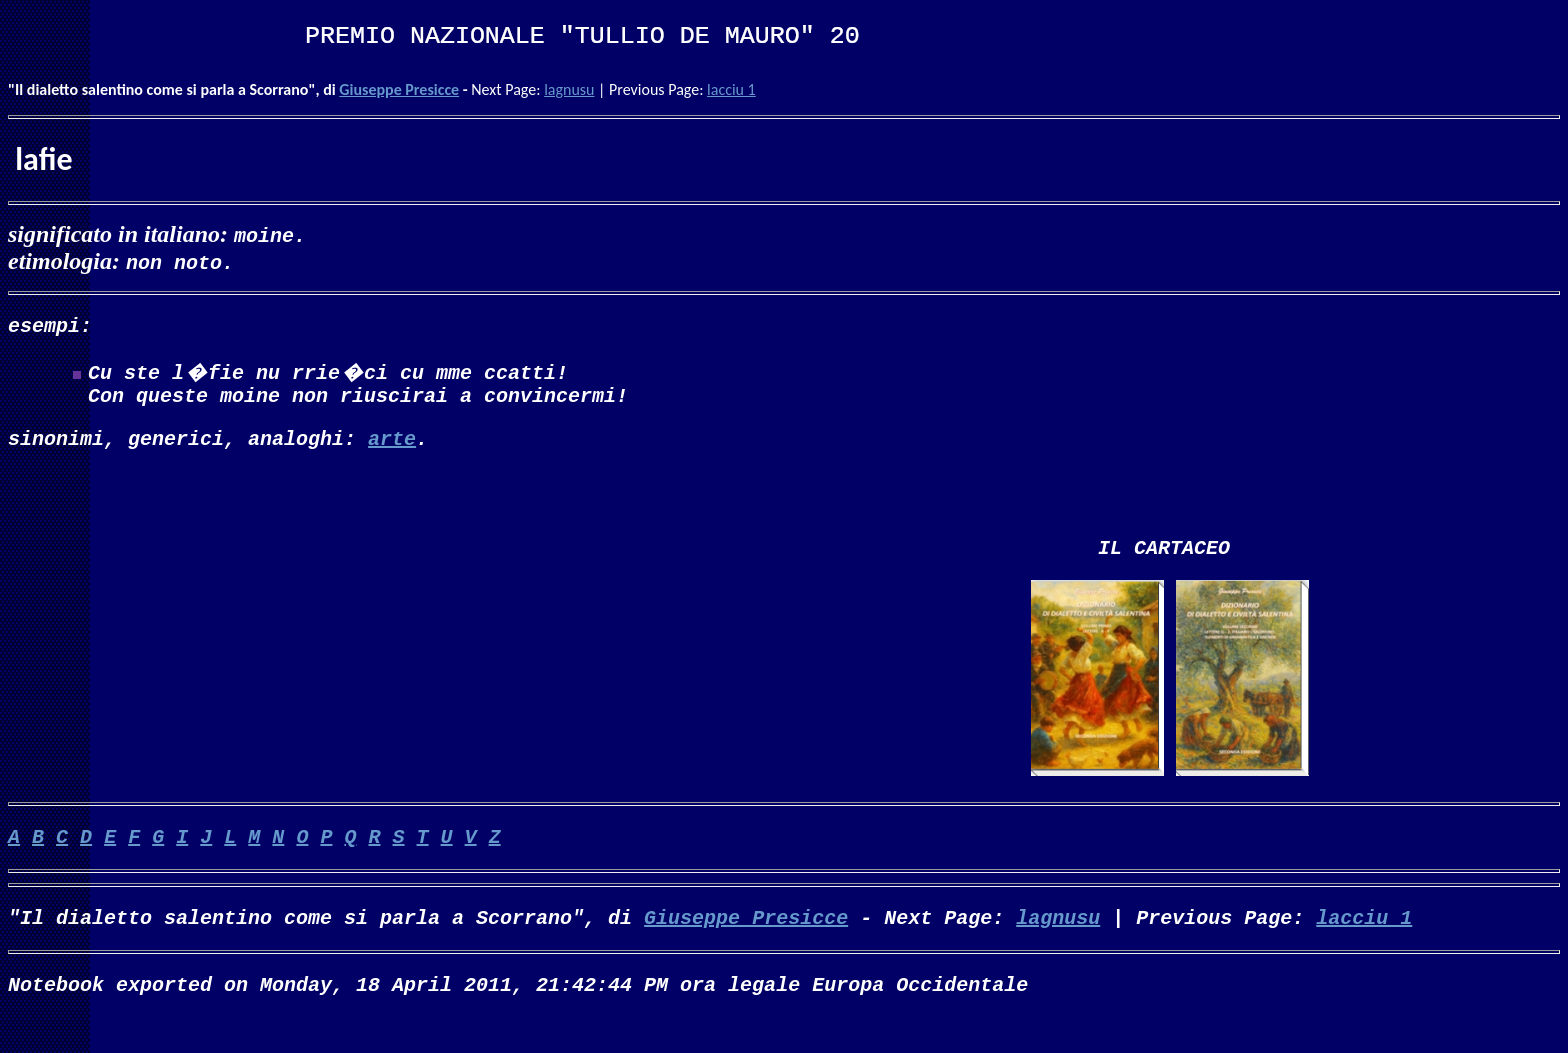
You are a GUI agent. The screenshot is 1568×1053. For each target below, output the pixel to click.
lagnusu (569, 89)
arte (392, 449)
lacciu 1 (731, 89)
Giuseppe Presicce (399, 89)
